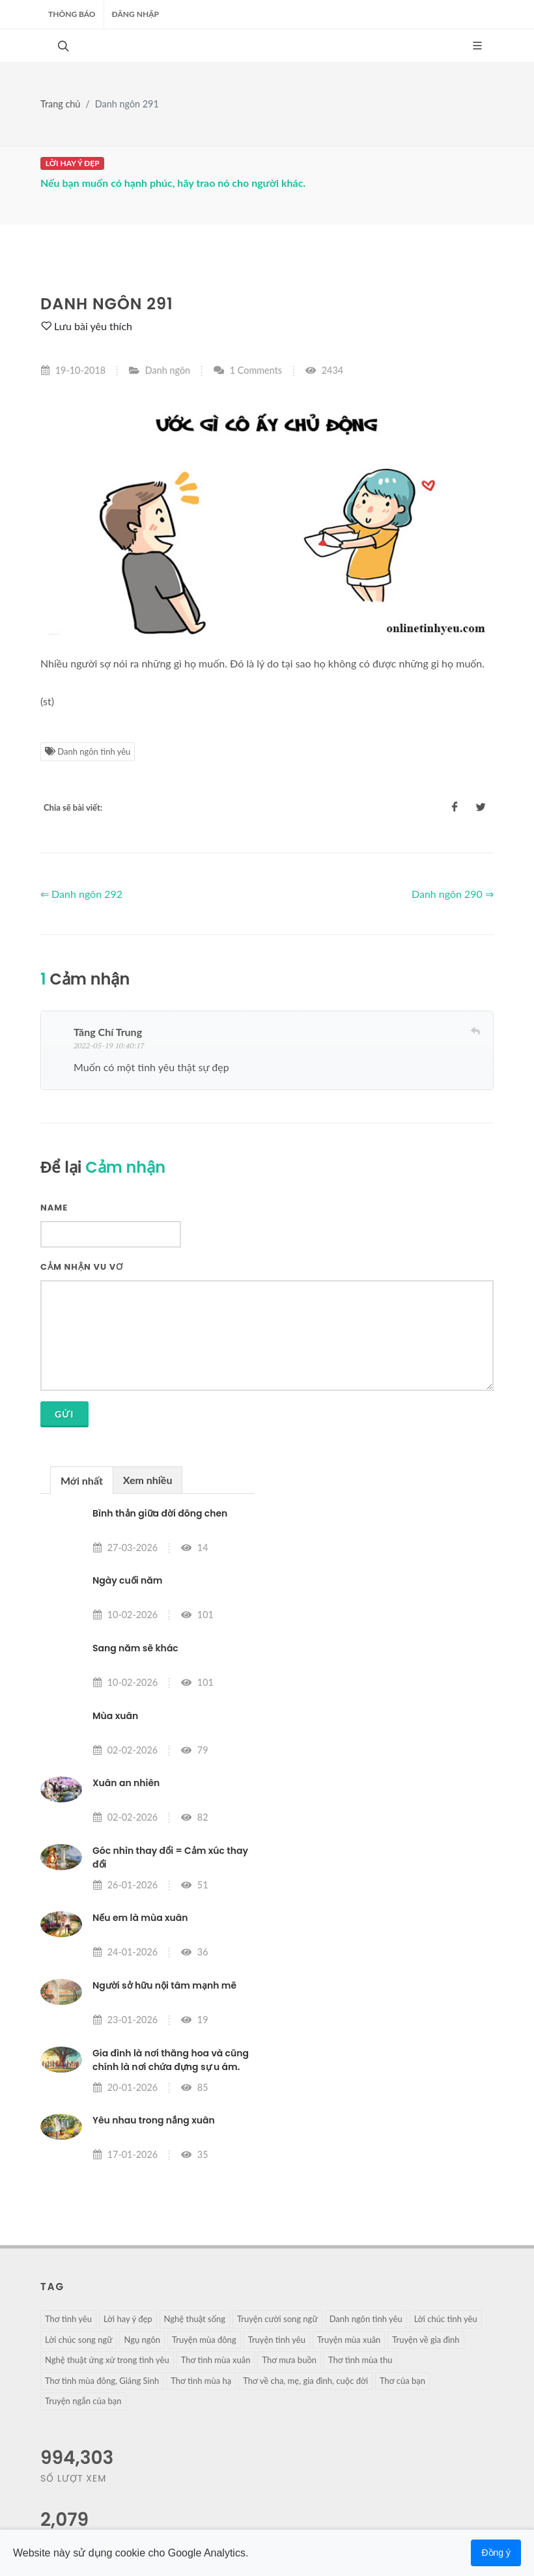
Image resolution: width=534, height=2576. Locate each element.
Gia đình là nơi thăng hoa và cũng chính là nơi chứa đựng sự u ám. (170, 2060)
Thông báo (72, 14)
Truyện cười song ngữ (277, 2319)
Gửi (64, 1414)
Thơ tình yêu (68, 2319)
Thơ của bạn (402, 2380)
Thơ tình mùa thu (360, 2360)
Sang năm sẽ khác (135, 1648)
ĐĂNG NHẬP (135, 14)
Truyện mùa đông (204, 2339)
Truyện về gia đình (425, 2339)
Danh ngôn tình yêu (87, 751)
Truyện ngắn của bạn (83, 2401)
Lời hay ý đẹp (128, 2319)
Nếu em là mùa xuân (140, 1917)
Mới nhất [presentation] (82, 1480)
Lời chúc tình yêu (445, 2319)
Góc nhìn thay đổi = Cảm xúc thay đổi (170, 1857)
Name (54, 1207)
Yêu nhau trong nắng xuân (153, 2120)
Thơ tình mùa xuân (216, 2360)
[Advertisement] (387, 1547)
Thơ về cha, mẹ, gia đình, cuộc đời (305, 2380)
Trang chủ (60, 103)
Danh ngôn (167, 370)
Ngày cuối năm (127, 1580)
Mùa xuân (115, 1715)
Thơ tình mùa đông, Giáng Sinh (102, 2380)
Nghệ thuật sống (194, 2319)
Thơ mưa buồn (289, 2360)
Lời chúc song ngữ (78, 2339)
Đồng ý (496, 2552)
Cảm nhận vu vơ (81, 1267)
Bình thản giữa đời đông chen (159, 1513)
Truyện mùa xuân (348, 2339)
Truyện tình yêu (276, 2339)
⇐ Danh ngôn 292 (81, 894)
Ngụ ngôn (142, 2339)
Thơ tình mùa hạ (201, 2380)
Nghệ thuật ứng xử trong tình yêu (107, 2360)
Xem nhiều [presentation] (148, 1480)
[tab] (81, 1479)
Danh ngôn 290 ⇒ (453, 894)
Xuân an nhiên (126, 1782)
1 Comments (247, 370)
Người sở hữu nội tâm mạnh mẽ (164, 1985)
